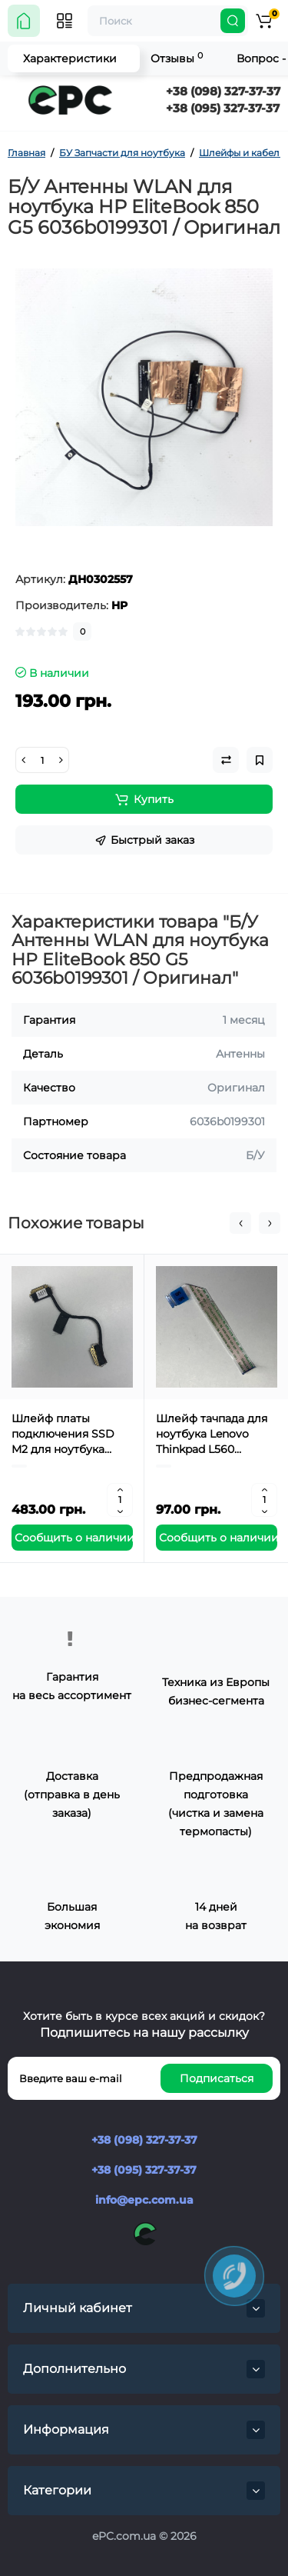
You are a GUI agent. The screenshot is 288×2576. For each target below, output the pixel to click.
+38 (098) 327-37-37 (223, 91)
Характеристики (70, 58)
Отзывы (177, 58)
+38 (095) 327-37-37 (223, 108)
